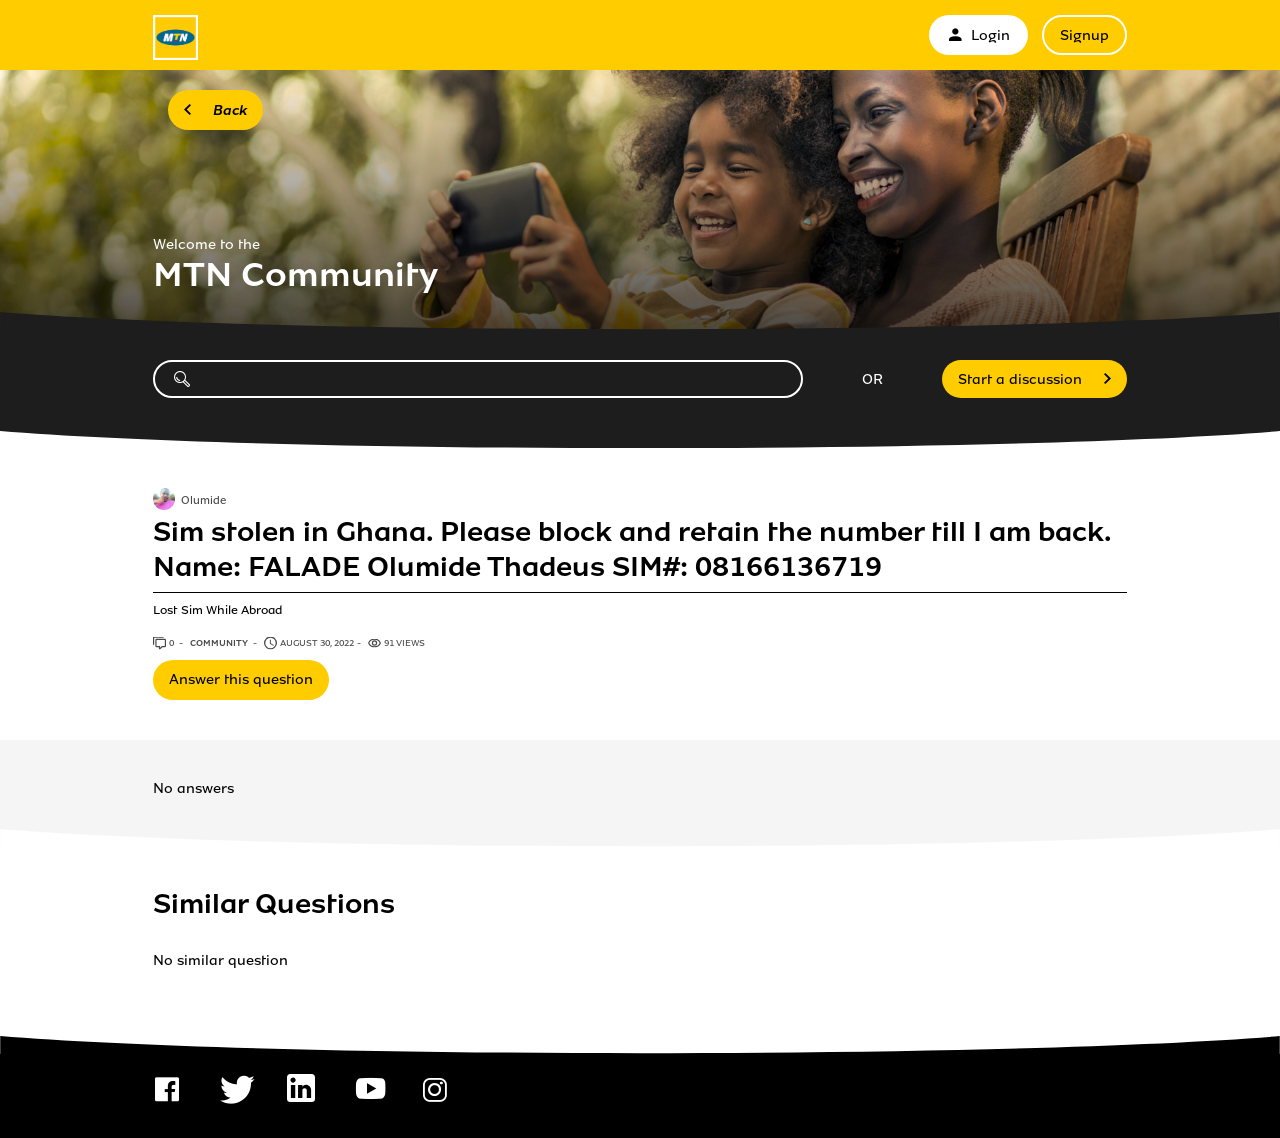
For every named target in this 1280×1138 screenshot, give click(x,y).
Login (978, 35)
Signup (1084, 35)
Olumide (203, 501)
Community (220, 643)
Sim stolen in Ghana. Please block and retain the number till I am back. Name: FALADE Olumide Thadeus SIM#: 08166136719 (632, 549)
